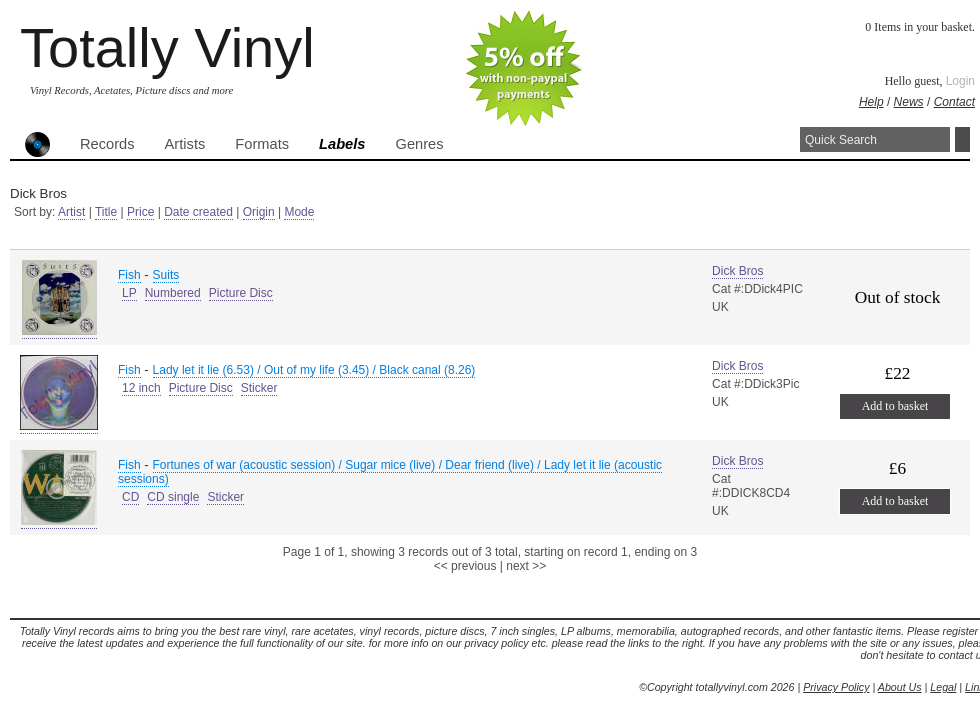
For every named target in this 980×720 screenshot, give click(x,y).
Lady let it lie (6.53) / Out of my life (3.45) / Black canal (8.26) (314, 370)
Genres (419, 144)
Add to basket (895, 406)
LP (129, 293)
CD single (173, 497)
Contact (954, 102)
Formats (262, 144)
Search (962, 139)
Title (106, 212)
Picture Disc (241, 293)
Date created (198, 212)
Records (107, 144)
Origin (259, 212)
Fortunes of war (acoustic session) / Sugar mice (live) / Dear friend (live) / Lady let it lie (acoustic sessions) (390, 472)
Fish (129, 275)
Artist (71, 212)
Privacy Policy (836, 687)
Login (960, 81)
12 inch (141, 388)
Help (871, 102)
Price (140, 212)
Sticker (259, 388)
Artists (185, 144)
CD (130, 497)
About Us (900, 687)
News (909, 102)
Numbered (173, 293)
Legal (943, 687)
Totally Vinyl (167, 47)
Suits (166, 275)
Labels (342, 144)
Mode (299, 212)
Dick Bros (737, 271)
